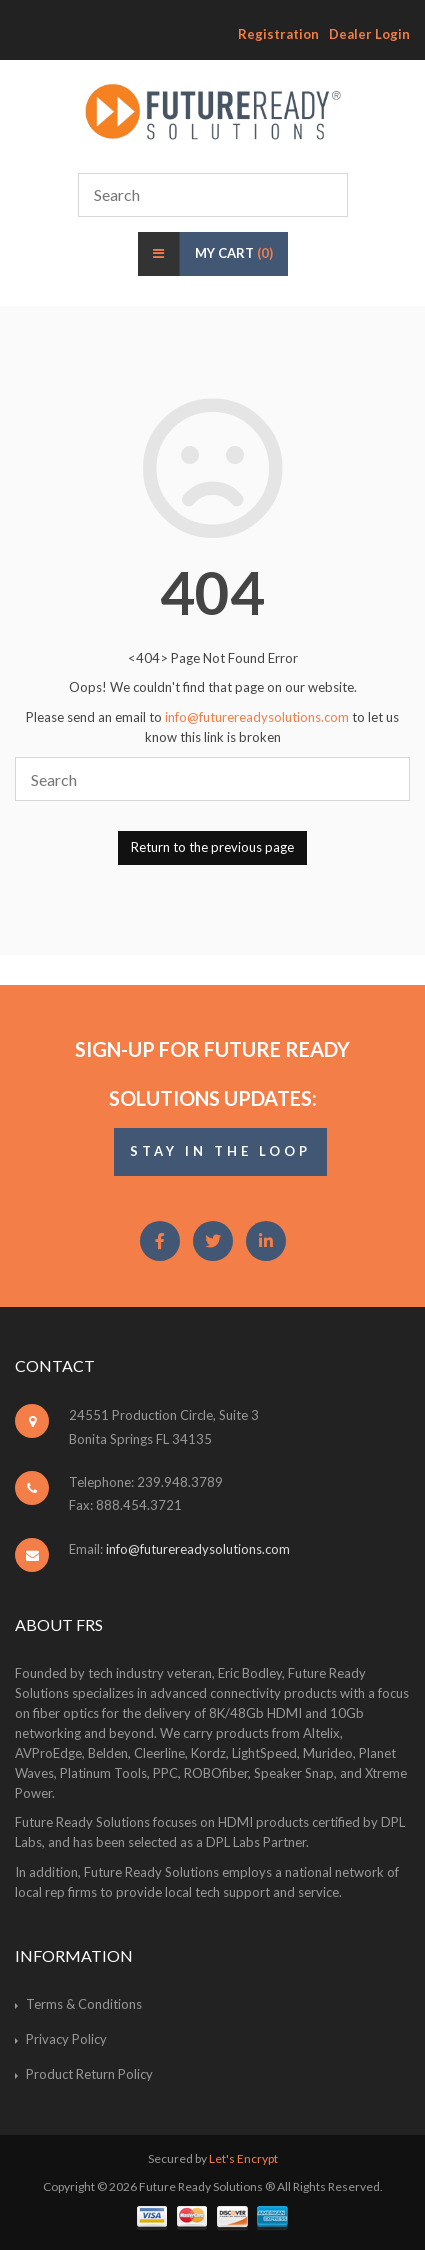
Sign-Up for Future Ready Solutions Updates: (212, 1073)
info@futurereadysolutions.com (257, 717)
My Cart (234, 253)
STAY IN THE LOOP (220, 1151)
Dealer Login (369, 34)
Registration (278, 34)
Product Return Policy (89, 2074)
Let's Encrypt (243, 2158)
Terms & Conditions (84, 2004)
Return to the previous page (212, 847)
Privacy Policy (66, 2039)
